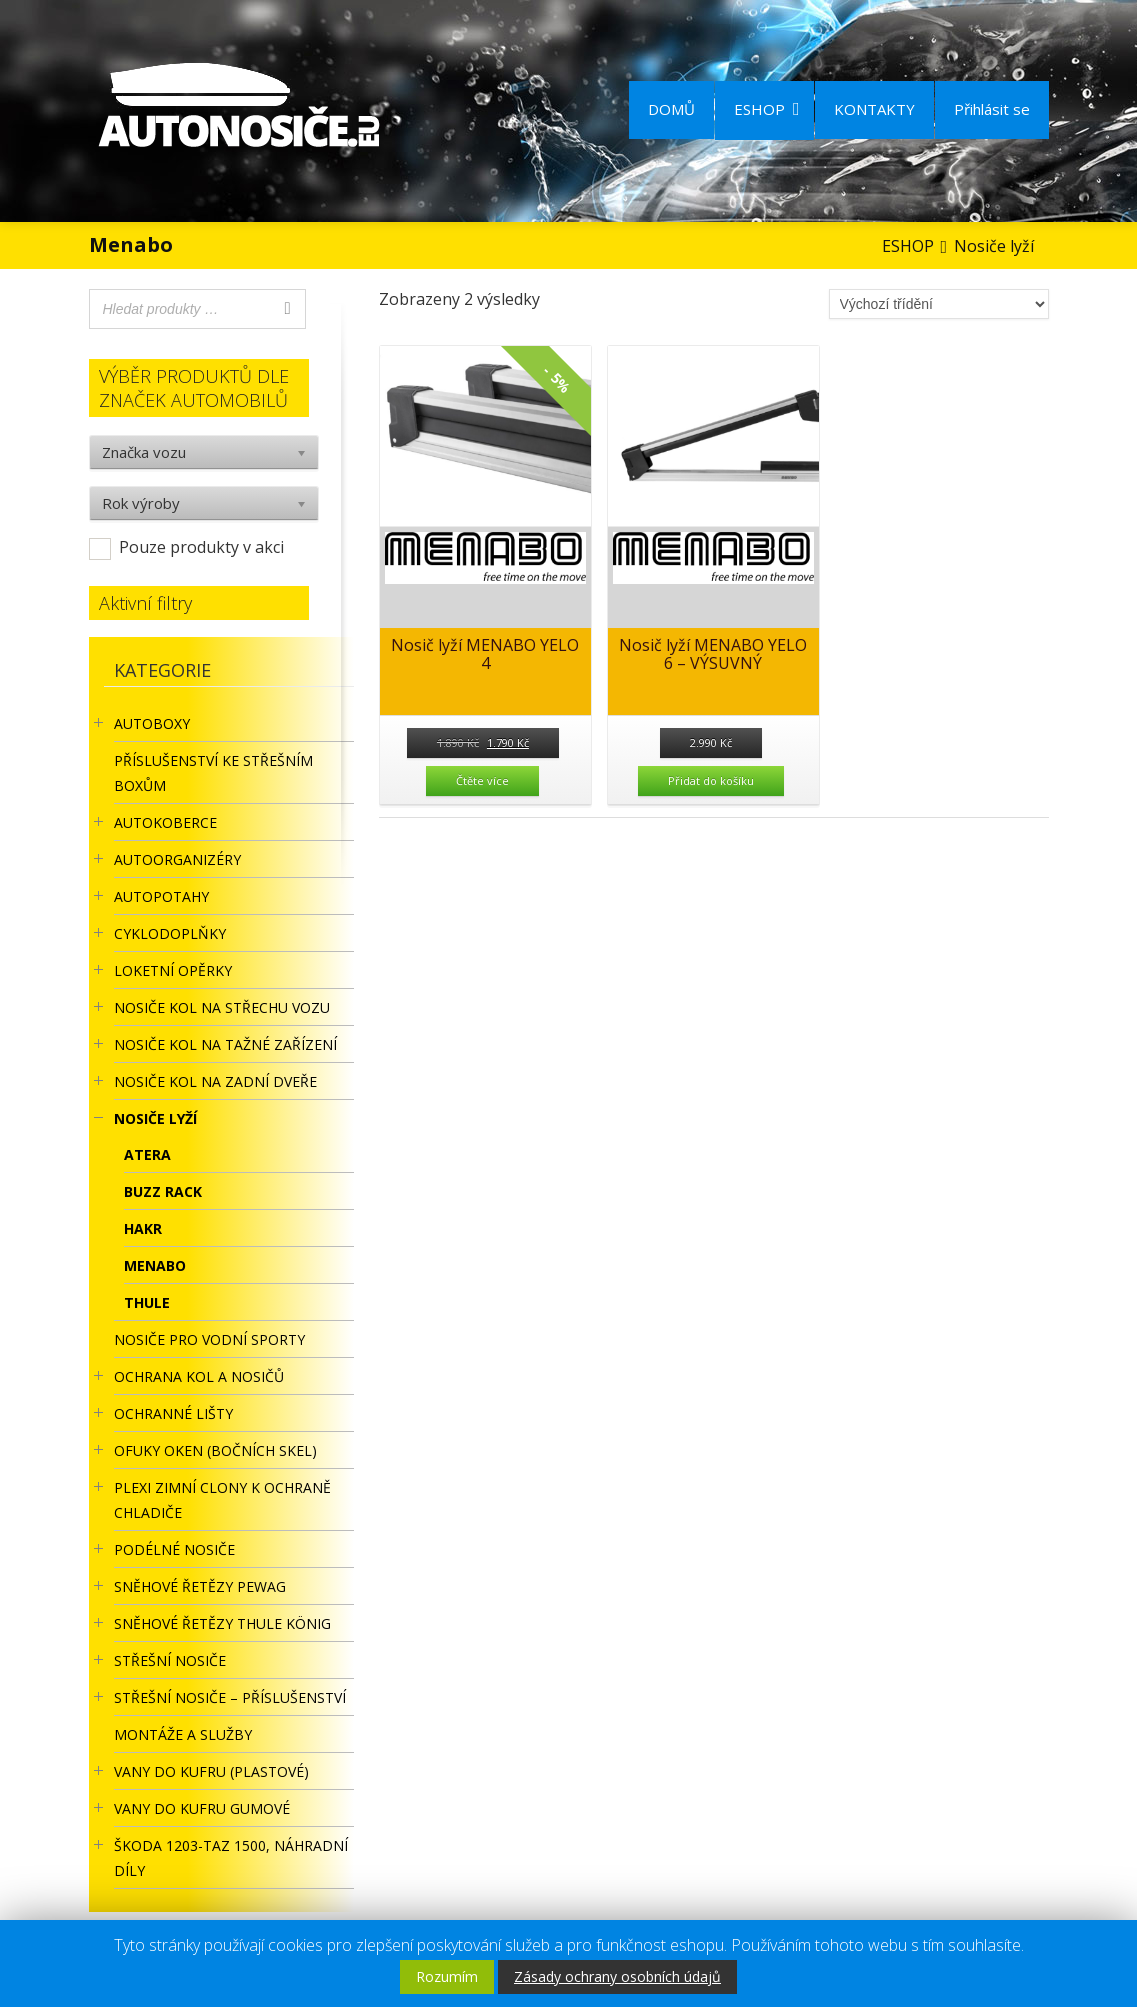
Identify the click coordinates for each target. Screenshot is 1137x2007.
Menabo (155, 1265)
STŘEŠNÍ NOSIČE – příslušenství (230, 1697)
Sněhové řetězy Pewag (200, 1586)
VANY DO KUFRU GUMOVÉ (202, 1808)
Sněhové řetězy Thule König (222, 1623)
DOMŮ (671, 109)
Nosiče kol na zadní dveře (215, 1081)
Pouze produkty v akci (201, 547)
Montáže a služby (183, 1734)
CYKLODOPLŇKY (170, 933)
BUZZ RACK (163, 1191)
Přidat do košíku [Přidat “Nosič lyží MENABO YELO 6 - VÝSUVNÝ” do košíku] (711, 780)
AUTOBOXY (152, 723)
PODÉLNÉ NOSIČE (174, 1549)
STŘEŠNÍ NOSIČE (170, 1660)
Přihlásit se (992, 109)
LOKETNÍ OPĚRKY (173, 970)
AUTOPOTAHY (161, 896)
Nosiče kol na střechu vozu (222, 1007)
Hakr (143, 1228)
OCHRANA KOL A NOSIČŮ (199, 1376)
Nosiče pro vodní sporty (209, 1339)
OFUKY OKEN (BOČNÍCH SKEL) (215, 1450)
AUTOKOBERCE (165, 822)
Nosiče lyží (155, 1118)
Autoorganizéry (177, 859)
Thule (147, 1302)
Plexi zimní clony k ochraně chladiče (222, 1500)
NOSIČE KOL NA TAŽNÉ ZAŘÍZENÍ (225, 1044)
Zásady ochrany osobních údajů (617, 1976)
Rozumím (447, 1976)
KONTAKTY (874, 109)
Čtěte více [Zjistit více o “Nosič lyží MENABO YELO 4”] (482, 780)
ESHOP (767, 109)
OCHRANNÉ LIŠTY (173, 1413)
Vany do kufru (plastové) (211, 1771)
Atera (147, 1154)
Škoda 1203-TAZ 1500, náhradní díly (231, 1858)
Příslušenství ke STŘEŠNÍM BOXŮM (213, 773)
